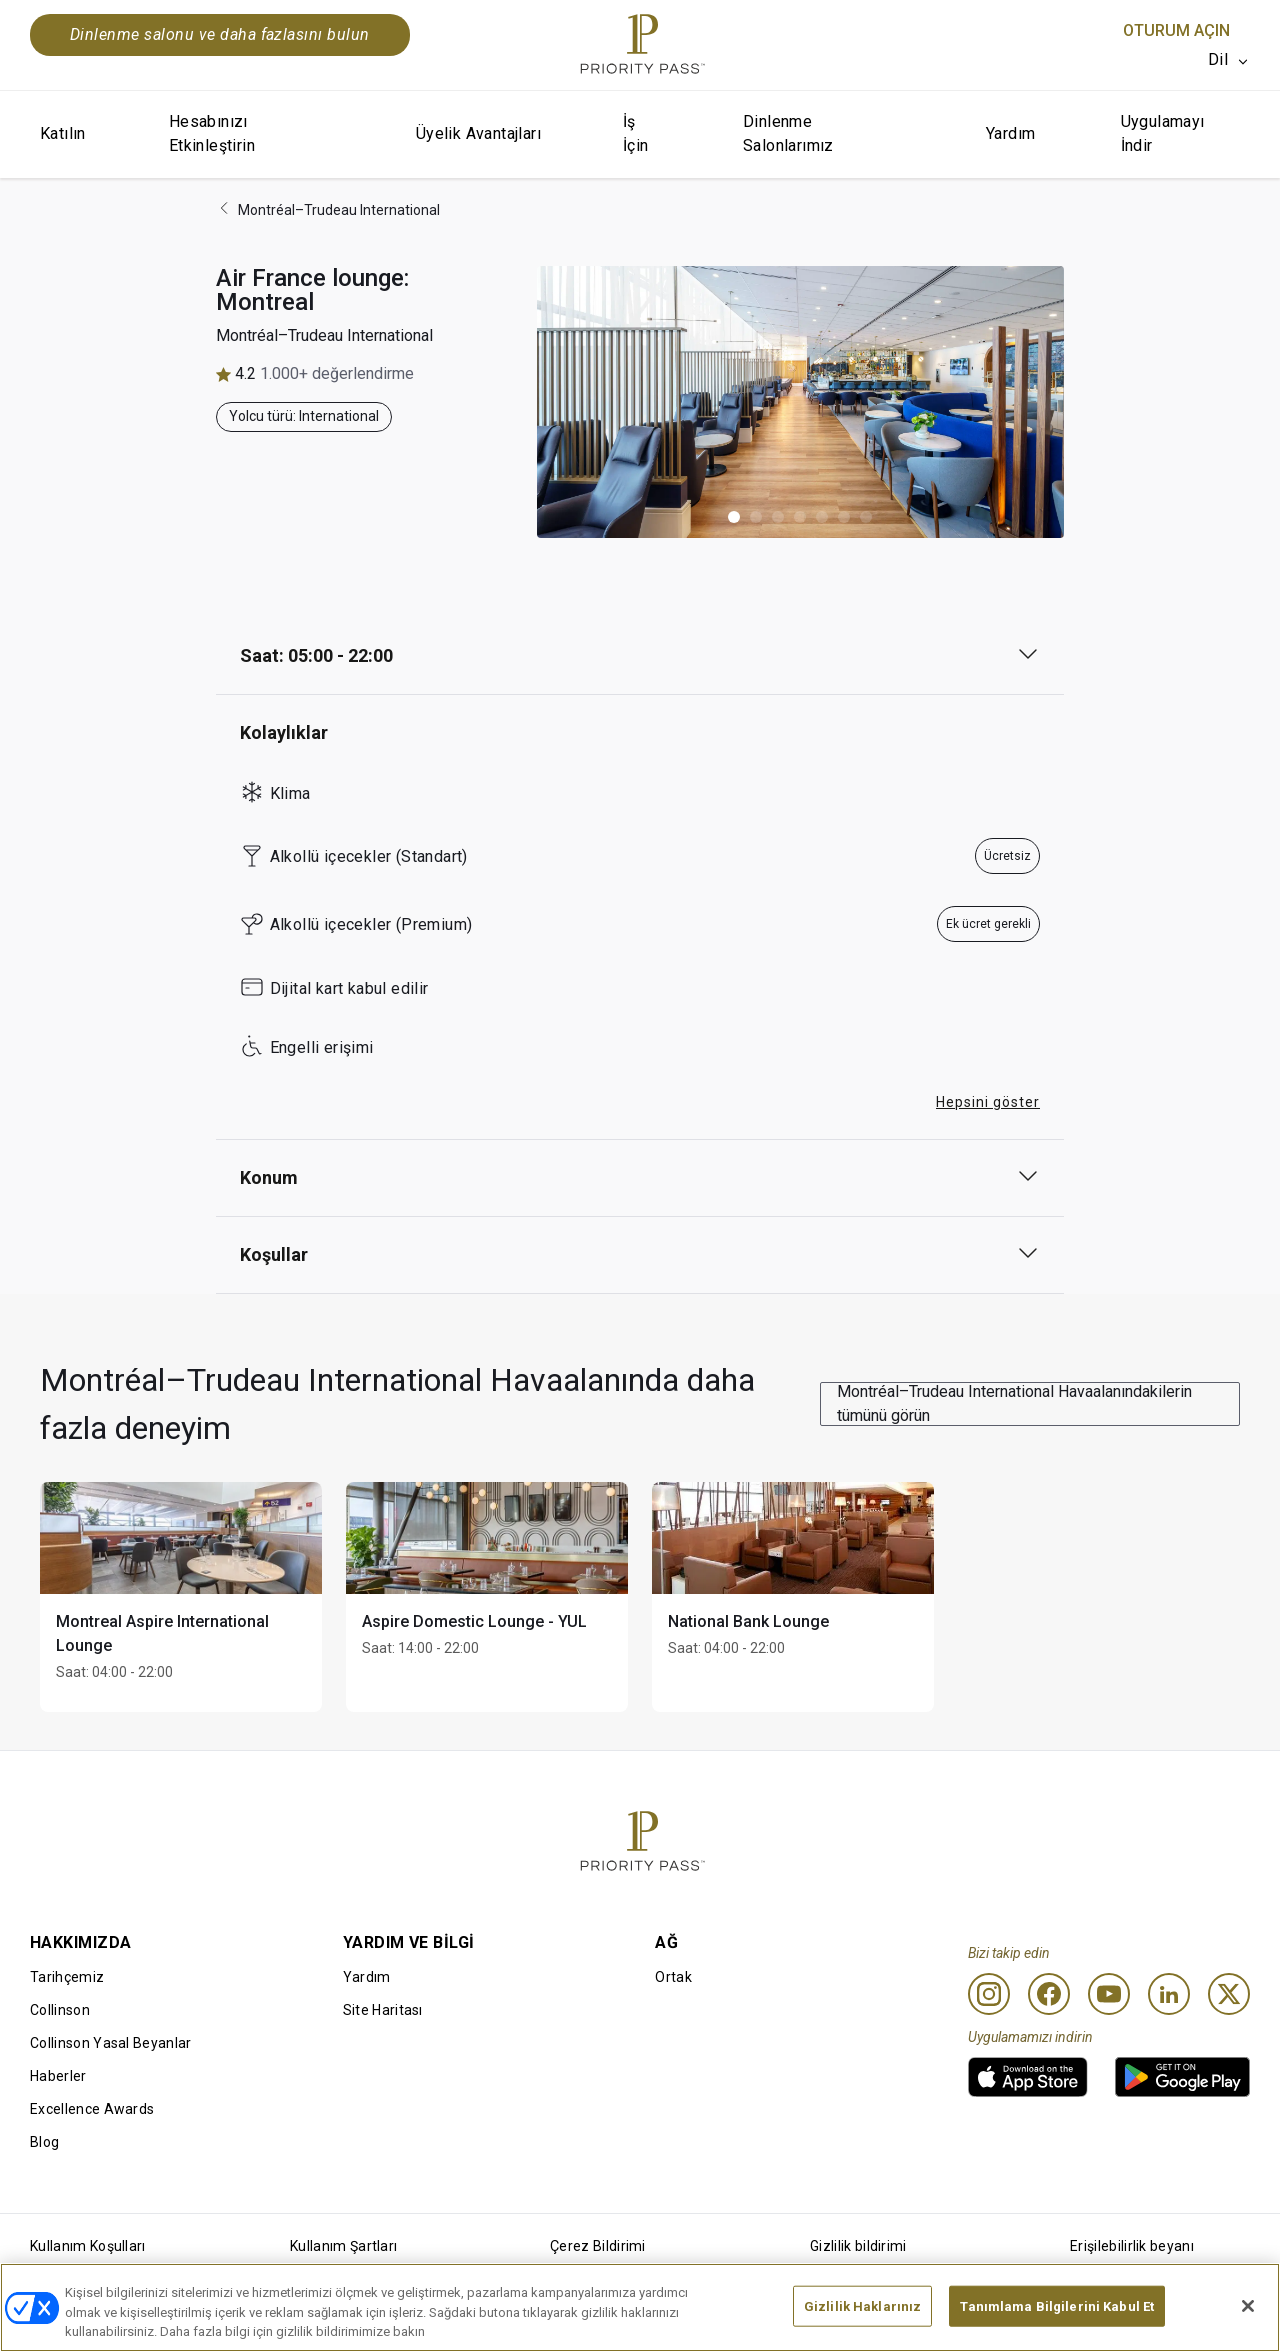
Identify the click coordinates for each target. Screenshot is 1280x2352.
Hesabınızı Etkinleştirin (212, 133)
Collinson (60, 2010)
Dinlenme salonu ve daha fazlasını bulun (220, 34)
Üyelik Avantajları (478, 133)
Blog (44, 2142)
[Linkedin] (1169, 1994)
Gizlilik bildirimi (858, 2246)
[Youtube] (1109, 1994)
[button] (734, 517)
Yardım (1010, 133)
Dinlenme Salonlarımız (788, 133)
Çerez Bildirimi (598, 2246)
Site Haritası (383, 2010)
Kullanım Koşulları (88, 2246)
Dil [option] (1218, 59)
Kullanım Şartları (343, 2246)
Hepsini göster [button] (988, 1102)
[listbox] (1229, 60)
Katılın (63, 133)
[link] (1028, 2077)
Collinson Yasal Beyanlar (111, 2043)
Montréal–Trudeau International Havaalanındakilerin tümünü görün (1014, 1403)
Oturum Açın (1176, 30)
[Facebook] (1049, 1994)
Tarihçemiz (67, 1977)
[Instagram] (989, 1994)
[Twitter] (1229, 1994)
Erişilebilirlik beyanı (1132, 2246)
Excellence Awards (92, 2109)
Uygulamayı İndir (1163, 133)
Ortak (673, 1977)
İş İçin (636, 133)
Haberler (58, 2076)
